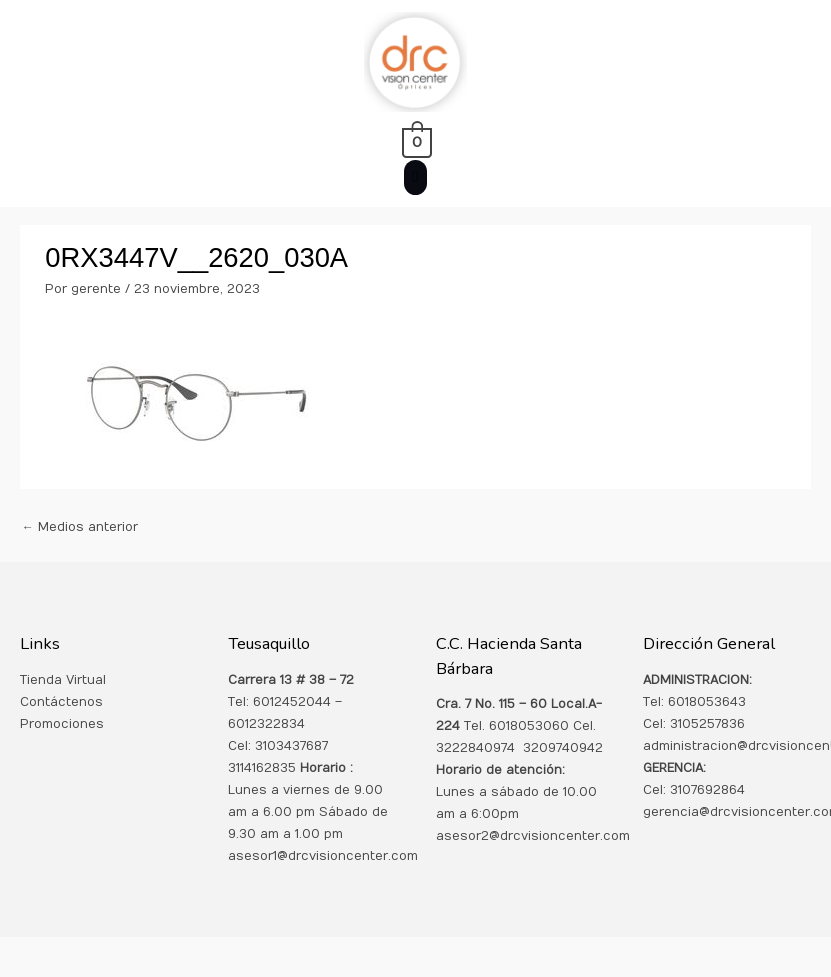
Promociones (62, 724)
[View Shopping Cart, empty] (415, 142)
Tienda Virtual (63, 680)
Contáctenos (61, 702)
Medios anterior (80, 527)
